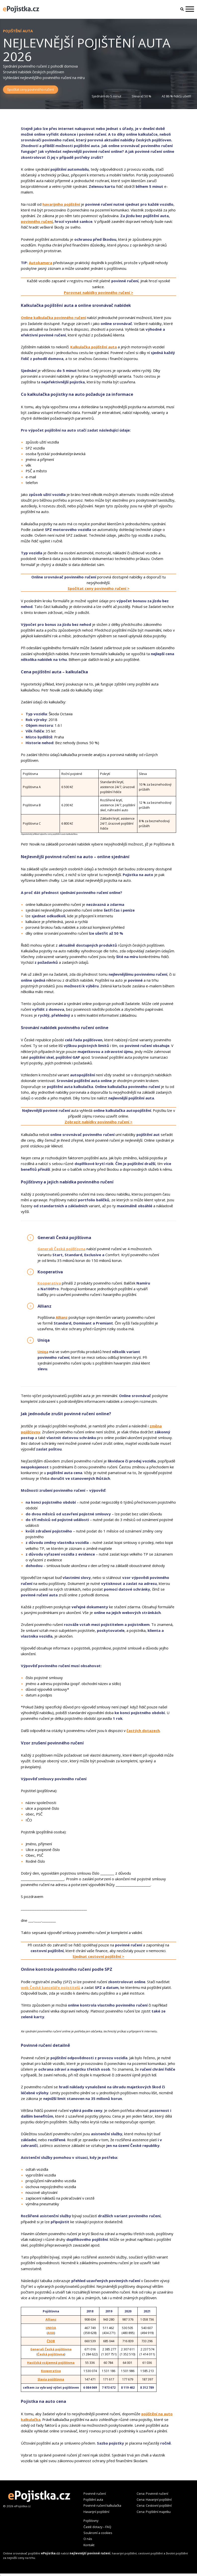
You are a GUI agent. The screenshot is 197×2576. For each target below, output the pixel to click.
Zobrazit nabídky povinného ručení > (98, 1121)
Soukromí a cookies (97, 2533)
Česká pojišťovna (51, 2354)
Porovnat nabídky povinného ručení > (98, 292)
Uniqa (43, 1351)
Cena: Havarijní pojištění (154, 2499)
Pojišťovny (90, 2521)
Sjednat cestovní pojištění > (98, 1956)
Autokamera (40, 262)
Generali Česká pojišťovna (51, 2349)
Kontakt (88, 2545)
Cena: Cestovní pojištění (154, 2505)
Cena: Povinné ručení (152, 2494)
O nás (87, 2539)
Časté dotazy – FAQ (97, 2527)
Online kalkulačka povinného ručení (53, 317)
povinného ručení (37, 221)
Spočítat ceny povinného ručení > (98, 588)
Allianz (62, 1317)
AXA (51, 2333)
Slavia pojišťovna (51, 2379)
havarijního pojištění (61, 204)
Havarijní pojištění (96, 2512)
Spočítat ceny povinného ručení (30, 89)
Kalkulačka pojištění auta (93, 346)
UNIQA (51, 2328)
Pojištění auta (93, 2499)
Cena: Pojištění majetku (154, 2512)
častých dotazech (143, 1730)
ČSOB (51, 2341)
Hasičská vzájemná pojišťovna (51, 2363)
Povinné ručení (94, 2494)
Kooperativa (51, 2371)
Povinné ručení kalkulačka (102, 2505)
